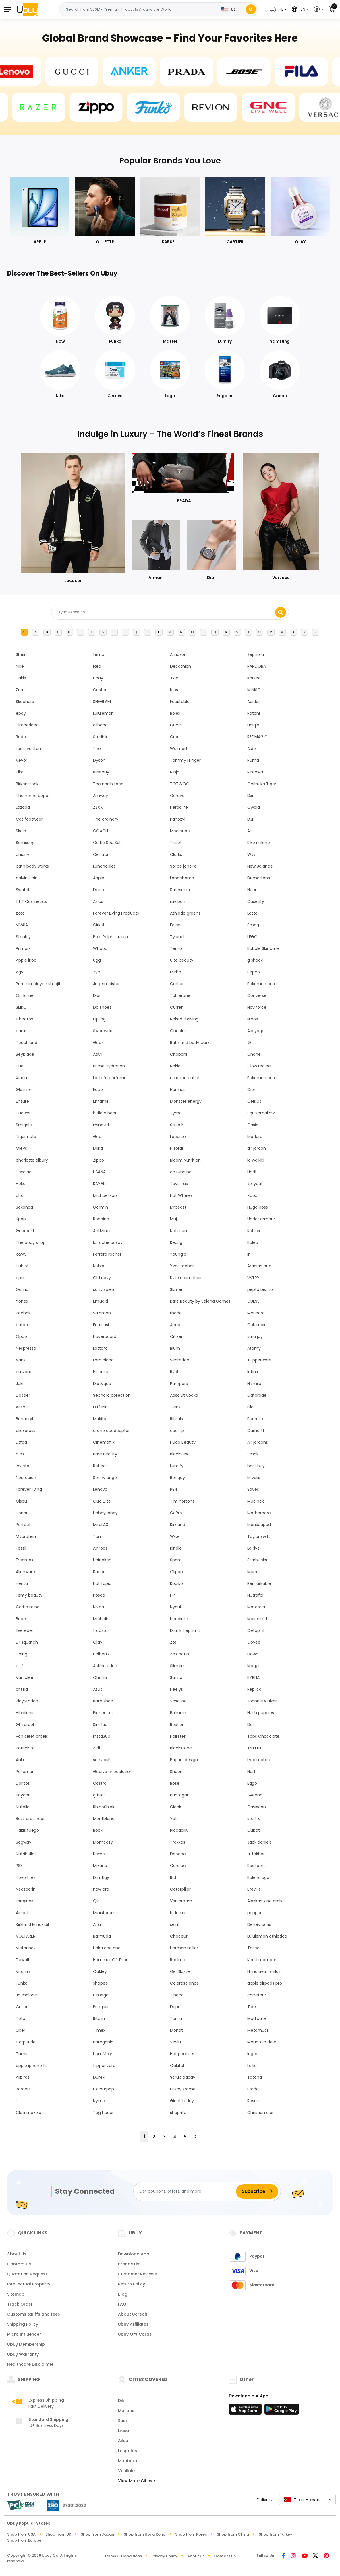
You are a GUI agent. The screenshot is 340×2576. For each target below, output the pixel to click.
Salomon (102, 1313)
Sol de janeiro (183, 866)
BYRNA (253, 1677)
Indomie (178, 1913)
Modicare (256, 2018)
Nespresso (26, 1348)
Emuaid (100, 1301)
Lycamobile (258, 1760)
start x (253, 1818)
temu (98, 654)
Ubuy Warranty (23, 2354)
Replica (254, 1689)
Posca (99, 1595)
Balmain (178, 1713)
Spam (176, 1560)
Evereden (25, 1630)
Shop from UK (58, 2534)
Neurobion (26, 1477)
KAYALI (99, 1183)
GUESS (253, 1301)
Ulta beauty (181, 960)
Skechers (25, 701)
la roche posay (108, 1242)
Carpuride (26, 2042)
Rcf (173, 1877)
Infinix (253, 1372)
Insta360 (101, 1736)
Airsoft (22, 1913)
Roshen (177, 1724)
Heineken (102, 1560)
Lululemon (103, 713)
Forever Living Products (116, 913)
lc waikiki (255, 1160)
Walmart (179, 748)
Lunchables (104, 866)
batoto (23, 1325)
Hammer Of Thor (110, 1960)
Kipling (99, 1019)
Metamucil (258, 2030)
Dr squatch (27, 1642)
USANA (99, 1172)
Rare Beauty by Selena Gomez (200, 1301)
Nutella (23, 1807)
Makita (99, 1419)
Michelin (101, 1619)
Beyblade (25, 1054)
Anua (175, 1325)
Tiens (175, 1407)
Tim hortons (182, 1501)
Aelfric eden (105, 1666)
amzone (24, 1372)
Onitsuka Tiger (261, 784)
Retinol (100, 1466)
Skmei (176, 1289)
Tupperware (259, 1360)
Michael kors (105, 1195)
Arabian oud (259, 1266)
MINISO (254, 690)
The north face (108, 784)
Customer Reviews (137, 2274)
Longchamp (182, 878)
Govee (253, 1642)
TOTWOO (180, 784)
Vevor (21, 760)
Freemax (24, 1560)
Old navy (102, 1278)
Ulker (20, 2030)
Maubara (127, 2461)
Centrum (102, 854)
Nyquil (176, 1607)
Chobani (178, 1054)
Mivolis (253, 1477)
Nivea (98, 1607)
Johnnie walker (262, 1701)
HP (172, 1595)
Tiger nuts (26, 1136)
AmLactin (179, 1654)
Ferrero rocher (107, 1254)
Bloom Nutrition (185, 1160)
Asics (98, 901)
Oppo (21, 1336)
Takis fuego (27, 1830)
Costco (100, 690)
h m (20, 1454)
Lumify (176, 1466)
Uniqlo (253, 725)
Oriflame (25, 995)
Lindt (252, 1172)
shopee (100, 1983)
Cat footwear (29, 819)
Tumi (98, 1536)
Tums (21, 2054)
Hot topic (102, 1583)
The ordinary (105, 819)
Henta (22, 1583)
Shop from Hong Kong (144, 2534)
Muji (174, 1219)
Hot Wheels (181, 1195)
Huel (20, 1066)
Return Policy (131, 2284)
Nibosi (253, 1019)
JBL (250, 1042)
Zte (173, 1642)
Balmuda (102, 1936)
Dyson (99, 760)
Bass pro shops (30, 1818)
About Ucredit (132, 2314)
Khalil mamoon (262, 1960)
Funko (22, 1983)
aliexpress (25, 1430)
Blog (123, 2294)
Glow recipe (259, 1066)
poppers (255, 1913)
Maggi (253, 1666)
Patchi (253, 713)
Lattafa (100, 1348)
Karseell (254, 678)
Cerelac (178, 1865)
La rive (253, 1548)
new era (101, 1889)
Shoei (175, 1771)
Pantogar (179, 1795)
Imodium (179, 1619)
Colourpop (103, 2089)
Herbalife (179, 807)
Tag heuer (103, 2112)
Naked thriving (184, 1019)
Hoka (21, 1183)
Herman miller (184, 1948)
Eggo (252, 1783)
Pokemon (25, 1771)
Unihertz (101, 1654)
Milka (98, 1148)
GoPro (176, 1513)
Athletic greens (185, 913)
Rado (21, 737)
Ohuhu (100, 1677)
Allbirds (23, 2077)
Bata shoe (103, 1701)
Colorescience (184, 1983)
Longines (24, 1901)
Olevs (21, 1148)
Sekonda (24, 1207)
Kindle (176, 1548)
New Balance (260, 866)
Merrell (253, 1572)
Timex (99, 2030)
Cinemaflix (104, 1442)
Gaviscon (256, 1807)
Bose (174, 1783)
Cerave (177, 795)
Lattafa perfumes (111, 1078)
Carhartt (255, 1430)
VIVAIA (22, 925)
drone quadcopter (111, 1430)
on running (181, 1172)
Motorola (256, 1607)
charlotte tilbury (32, 1160)
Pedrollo (255, 1419)
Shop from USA (21, 2534)
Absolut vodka (184, 1395)
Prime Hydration (109, 1066)
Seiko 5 (177, 1125)
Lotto (252, 913)
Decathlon (180, 666)
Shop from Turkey (275, 2534)
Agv (19, 972)
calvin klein (27, 878)
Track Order (20, 2304)
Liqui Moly (102, 2054)
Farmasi (101, 1325)
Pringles (100, 2007)
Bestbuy (101, 772)
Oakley (100, 1971)
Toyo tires (26, 1877)
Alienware (25, 1572)
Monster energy (186, 1101)
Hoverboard (104, 1336)
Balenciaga (258, 1877)
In (249, 1254)
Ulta (20, 1195)
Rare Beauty (105, 1454)
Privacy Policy (164, 2556)
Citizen (177, 1336)
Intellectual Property (28, 2284)
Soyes (253, 1489)
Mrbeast (178, 1207)
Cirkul (98, 925)
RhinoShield (104, 1807)
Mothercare (259, 1513)
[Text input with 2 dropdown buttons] (139, 9)
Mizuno (100, 1865)
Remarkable (259, 1583)
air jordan (256, 1148)
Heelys (176, 1689)
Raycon (23, 1795)
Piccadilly (179, 1830)
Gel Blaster (180, 1971)
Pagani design (184, 1760)
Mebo (175, 972)
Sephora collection (112, 1395)
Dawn (252, 1654)
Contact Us (19, 2264)
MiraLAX (100, 1524)
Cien (251, 1089)
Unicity (22, 854)
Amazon (178, 654)
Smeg (253, 925)
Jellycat (255, 1183)
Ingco (252, 2054)
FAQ (122, 2304)
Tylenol (177, 937)
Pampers (179, 1383)
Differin (100, 1407)
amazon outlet (185, 1078)
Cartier (177, 984)
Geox (98, 1042)
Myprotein (26, 1536)
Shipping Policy (22, 2324)
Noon (252, 890)
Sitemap (15, 2294)
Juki (19, 1383)
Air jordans (257, 1442)
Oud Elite (102, 1501)
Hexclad (24, 1172)
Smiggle (24, 1125)
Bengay (177, 1477)
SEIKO (21, 1007)
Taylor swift (258, 1536)
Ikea (97, 666)
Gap (97, 1136)
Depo (175, 2007)
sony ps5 (102, 1760)
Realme (177, 1960)
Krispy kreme (183, 2089)
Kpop (21, 1219)
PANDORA (256, 666)
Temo (176, 948)
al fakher (256, 1854)
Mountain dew (261, 2042)
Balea (252, 1242)
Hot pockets (182, 2054)
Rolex (175, 713)
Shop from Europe (24, 2540)
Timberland (27, 725)
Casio (252, 1125)
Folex (175, 925)
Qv (96, 1901)
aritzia (22, 1689)
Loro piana (103, 1360)
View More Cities (136, 2481)
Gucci (176, 725)
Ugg (97, 960)
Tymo (176, 1113)
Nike (20, 666)
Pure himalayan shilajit (38, 984)
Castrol (100, 1783)
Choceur (179, 1936)
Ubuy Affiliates (133, 2324)
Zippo (98, 1160)
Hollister (178, 1736)
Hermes (178, 1089)
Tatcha (254, 2077)
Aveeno (254, 1795)
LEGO (252, 937)
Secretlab (179, 1360)
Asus (97, 1689)
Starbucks (257, 1560)
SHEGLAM (102, 701)
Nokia (175, 1066)
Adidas (253, 701)
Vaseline (178, 1701)
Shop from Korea (191, 2534)
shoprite (178, 2112)
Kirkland (177, 1524)
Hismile (254, 1383)
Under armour (261, 1219)
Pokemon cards (263, 1078)
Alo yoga (255, 1031)
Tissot (176, 842)
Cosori (22, 2007)
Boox (98, 1830)
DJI (250, 819)
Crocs (176, 737)
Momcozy (103, 1842)
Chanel (254, 1054)
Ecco (98, 1089)
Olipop (176, 1572)
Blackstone (181, 1748)
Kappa (99, 1572)
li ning (21, 1654)
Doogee (178, 1854)
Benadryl (24, 1419)
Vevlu (175, 2042)
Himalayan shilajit (264, 1971)
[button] (277, 9)
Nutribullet (26, 1854)
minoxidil (102, 1125)
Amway (100, 795)
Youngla (178, 1254)
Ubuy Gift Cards (135, 2334)
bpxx (20, 1278)
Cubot (253, 1830)
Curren (177, 1007)
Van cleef (25, 1677)
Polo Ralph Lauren (110, 937)
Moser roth (258, 1619)
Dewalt (23, 1960)
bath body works (32, 866)
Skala (21, 831)
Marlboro (256, 1313)
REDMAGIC (257, 737)
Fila (250, 1407)
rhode (176, 1313)
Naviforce (256, 1007)
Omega (101, 1995)
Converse (256, 995)
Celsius (254, 1101)
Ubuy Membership (26, 2344)
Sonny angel (105, 1477)
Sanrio (176, 1677)
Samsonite (181, 890)
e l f (19, 1666)
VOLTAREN (26, 1936)
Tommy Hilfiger (185, 760)
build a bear (105, 1113)
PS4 (173, 1489)
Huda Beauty (183, 1442)
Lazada (23, 807)
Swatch (23, 890)
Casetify (255, 901)
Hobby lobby (105, 1513)
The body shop (31, 1242)
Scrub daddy (182, 2077)
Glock (175, 1807)
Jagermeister (106, 984)
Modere (254, 1136)
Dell (250, 1724)
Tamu (176, 2018)
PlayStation (27, 1701)
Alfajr (98, 1924)
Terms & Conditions (123, 2556)
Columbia (257, 1325)
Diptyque (102, 1383)
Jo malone (26, 1995)
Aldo (251, 748)
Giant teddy (182, 2101)
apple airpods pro (264, 1983)
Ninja (174, 772)
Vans (21, 1360)
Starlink (100, 737)
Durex (99, 2077)
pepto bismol (260, 1289)
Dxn (251, 795)
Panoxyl (177, 819)
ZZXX (98, 807)
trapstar (101, 1630)
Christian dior (260, 2112)
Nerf (251, 1771)
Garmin (100, 1207)
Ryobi (175, 1372)
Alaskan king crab (264, 1901)
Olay (97, 1642)
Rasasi (253, 2101)
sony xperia (104, 1289)
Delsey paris (259, 1924)
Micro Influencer (24, 2334)
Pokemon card (262, 984)
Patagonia (103, 2042)
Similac (100, 1724)
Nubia (98, 1266)
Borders (23, 2089)
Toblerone (180, 995)
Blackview (179, 1454)
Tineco (177, 1995)
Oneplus (178, 1031)
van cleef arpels (32, 1736)
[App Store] (246, 2411)
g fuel (99, 1795)
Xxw (174, 678)
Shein (21, 654)
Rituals (176, 1419)
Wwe (175, 1536)
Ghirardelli (26, 1724)
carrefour (256, 1995)
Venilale (126, 2471)
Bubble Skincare (263, 948)
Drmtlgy (101, 1877)
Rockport (256, 1865)
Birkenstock (27, 784)
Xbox (252, 1195)
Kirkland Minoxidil (32, 1924)
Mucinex (255, 1501)
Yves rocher (182, 1266)
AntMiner (102, 1231)
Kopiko (176, 1583)
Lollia (252, 2065)
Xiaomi (23, 1078)
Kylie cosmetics (185, 1278)
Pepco (253, 972)
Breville (254, 1889)
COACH (100, 831)
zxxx (20, 913)
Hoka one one (107, 1948)
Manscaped (259, 1524)
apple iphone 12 (31, 2065)
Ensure (22, 1101)
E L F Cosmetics (31, 901)
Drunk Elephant (185, 1630)
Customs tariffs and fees (33, 2314)
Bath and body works (191, 1042)
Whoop (100, 948)
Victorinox (26, 1948)
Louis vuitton (28, 748)
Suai (122, 2420)
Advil (97, 1054)
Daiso (98, 890)
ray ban (177, 901)
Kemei (99, 1854)
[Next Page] (195, 2136)
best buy (256, 1466)
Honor (22, 1513)
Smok (252, 1454)
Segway (23, 1842)
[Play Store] (281, 2411)
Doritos (23, 1783)
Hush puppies (260, 1713)
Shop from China (233, 2534)
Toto (20, 2018)
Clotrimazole (28, 2112)
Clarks (176, 854)
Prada (253, 2089)
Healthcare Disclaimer (30, 2364)
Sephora (255, 654)
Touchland (26, 1042)
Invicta (22, 1466)
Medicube (180, 831)
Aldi (96, 1748)
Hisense (100, 1372)
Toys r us (179, 1183)
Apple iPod (26, 960)
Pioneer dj (103, 1713)
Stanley (23, 937)
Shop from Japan (97, 2534)
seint (175, 1924)
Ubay (98, 678)
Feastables (181, 701)
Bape (21, 1619)
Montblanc (104, 1818)
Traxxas (177, 1842)
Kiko (20, 772)
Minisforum (104, 1913)
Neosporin (26, 1889)
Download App (133, 2254)
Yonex (22, 1301)
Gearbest (25, 1231)
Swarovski (102, 1031)
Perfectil (24, 1524)
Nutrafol (255, 1595)
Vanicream (181, 1901)
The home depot (33, 795)
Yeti (174, 1818)
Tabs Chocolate (263, 1736)
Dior (97, 995)
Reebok (23, 1313)
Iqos (174, 690)
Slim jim (178, 1666)
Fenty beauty (29, 1595)
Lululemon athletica (267, 1936)
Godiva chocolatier (112, 1771)
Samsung (25, 842)
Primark (23, 948)
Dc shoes (102, 1007)
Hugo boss (257, 1207)
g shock (255, 960)
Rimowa (255, 772)
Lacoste (178, 1136)
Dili (121, 2400)
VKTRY (253, 1278)
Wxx (251, 854)
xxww (21, 1254)
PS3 (19, 1865)
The (97, 748)
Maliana (126, 2410)
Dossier (23, 1395)
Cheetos (24, 1019)
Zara (20, 690)
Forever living (29, 1489)
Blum (175, 1348)
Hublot (22, 1266)
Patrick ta (25, 1748)
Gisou (21, 1501)
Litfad (21, 1442)
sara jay (255, 1336)
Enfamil (100, 1101)
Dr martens (258, 878)
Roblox (253, 1231)
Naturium (179, 1231)
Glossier (23, 1089)
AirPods (100, 1548)
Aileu (123, 2441)
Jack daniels (259, 1842)
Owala (253, 807)
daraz (21, 1031)
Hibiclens (24, 1713)
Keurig (176, 1242)
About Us (16, 2254)
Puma (253, 760)
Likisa (123, 2430)
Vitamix (23, 1971)
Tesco (253, 1948)
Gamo (22, 1289)
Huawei (23, 1113)
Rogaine (101, 1219)
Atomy (254, 1348)
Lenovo (100, 1489)
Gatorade (256, 1395)
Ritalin (99, 2018)
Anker (21, 1760)
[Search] (251, 9)
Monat (176, 2030)
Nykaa (99, 2101)
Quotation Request (27, 2274)
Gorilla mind (28, 1607)
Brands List (129, 2264)
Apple (98, 878)
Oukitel (177, 2065)
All (24, 632)
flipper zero (104, 2065)
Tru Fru (254, 1748)
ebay (21, 713)
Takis (21, 678)
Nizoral (176, 1148)
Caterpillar (180, 1889)
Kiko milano (258, 842)
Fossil (21, 1548)
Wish (20, 1407)
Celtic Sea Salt (107, 842)
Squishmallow (261, 1113)
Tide (251, 2007)
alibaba (100, 725)
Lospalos (127, 2451)
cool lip (177, 1430)
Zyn (96, 972)
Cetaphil (255, 1630)
